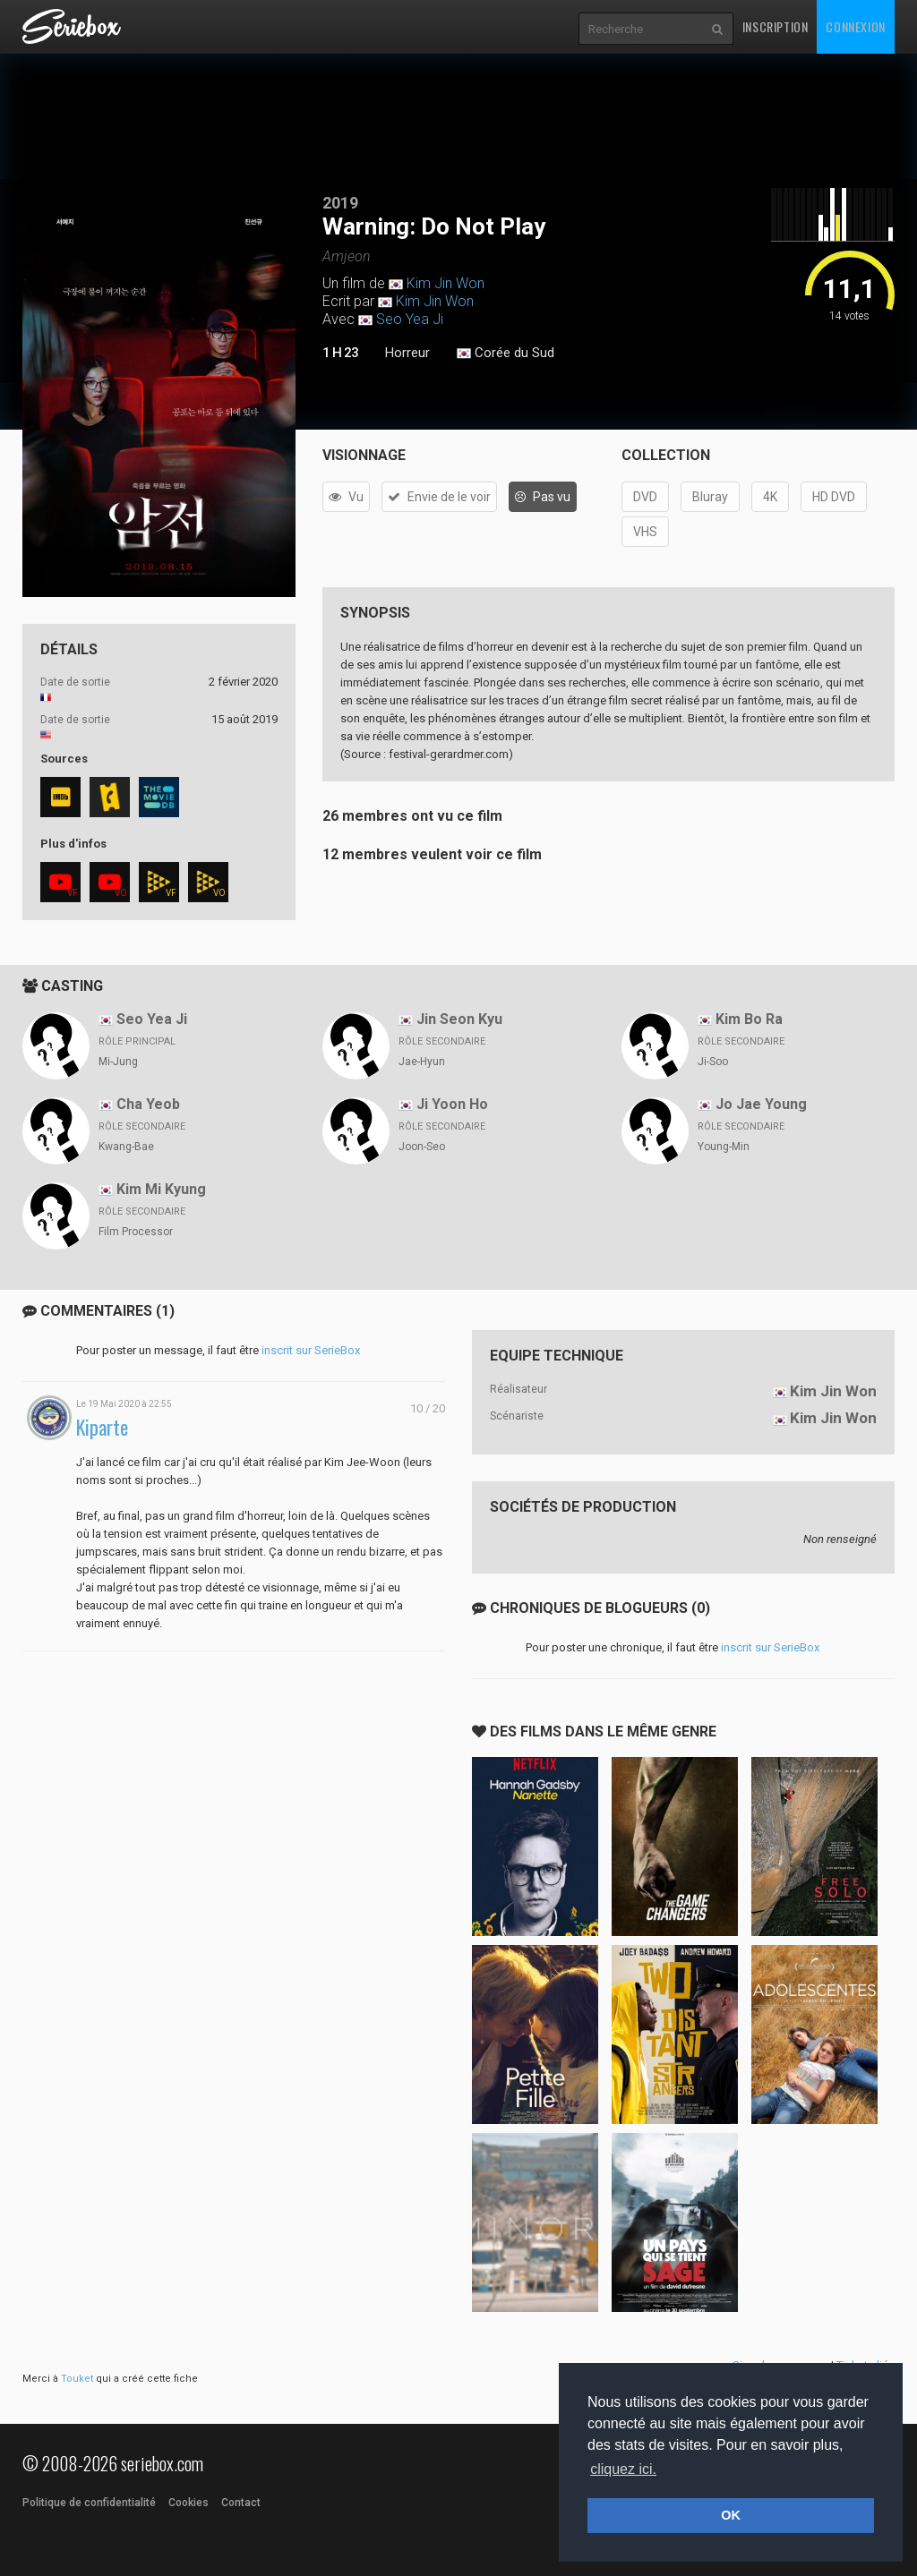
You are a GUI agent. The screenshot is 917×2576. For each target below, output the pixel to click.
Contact (241, 2502)
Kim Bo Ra (749, 1019)
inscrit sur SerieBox (310, 1350)
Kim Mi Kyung (161, 1189)
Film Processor (136, 1231)
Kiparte (102, 1427)
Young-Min (724, 1146)
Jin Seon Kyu (459, 1019)
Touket (77, 2378)
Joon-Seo (422, 1146)
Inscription (775, 26)
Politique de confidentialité (89, 2502)
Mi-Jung (118, 1061)
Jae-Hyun (422, 1061)
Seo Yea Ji (409, 319)
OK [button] (731, 2515)
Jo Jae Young (761, 1104)
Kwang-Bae (126, 1146)
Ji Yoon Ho (452, 1104)
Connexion (855, 26)
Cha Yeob (148, 1104)
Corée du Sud (505, 353)
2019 (340, 202)
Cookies (188, 2502)
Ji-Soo (713, 1061)
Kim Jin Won (445, 283)
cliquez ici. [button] (623, 2469)
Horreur (407, 353)
